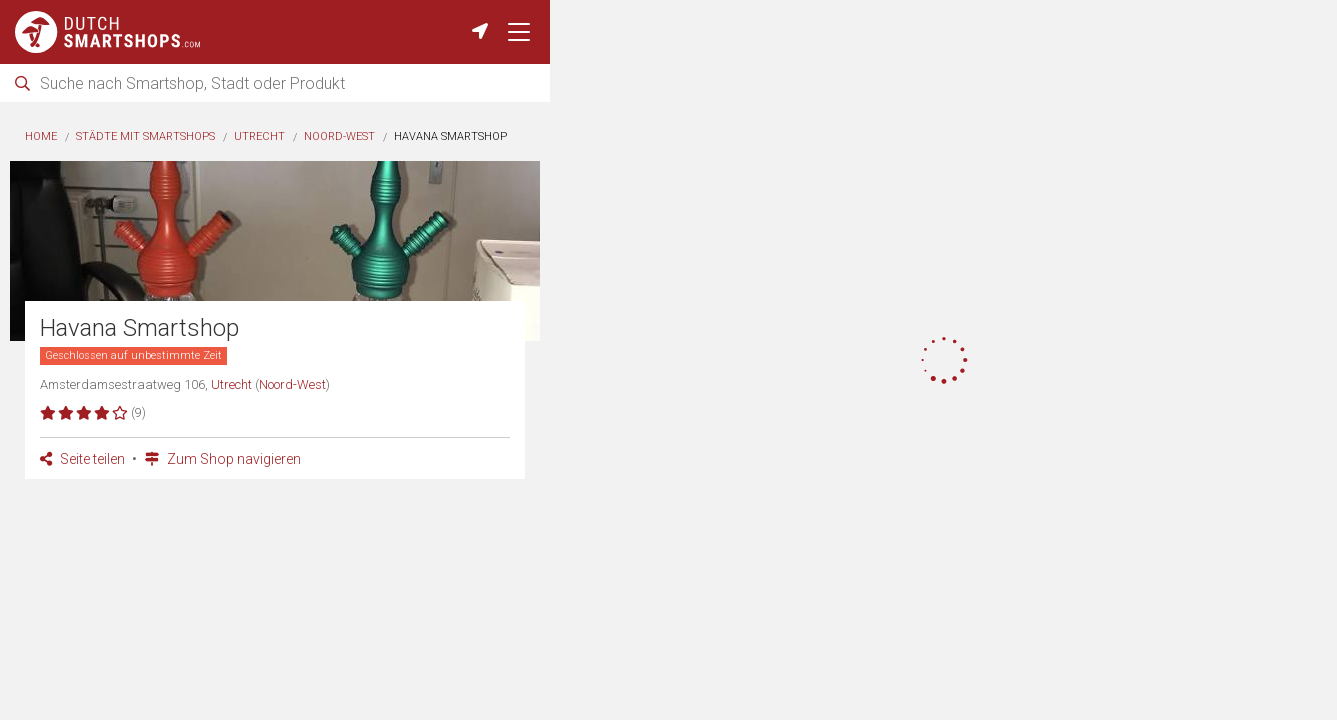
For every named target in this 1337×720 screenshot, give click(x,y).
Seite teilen (82, 459)
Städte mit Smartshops (145, 136)
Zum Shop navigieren (223, 459)
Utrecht (259, 136)
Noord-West (339, 136)
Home (41, 136)
